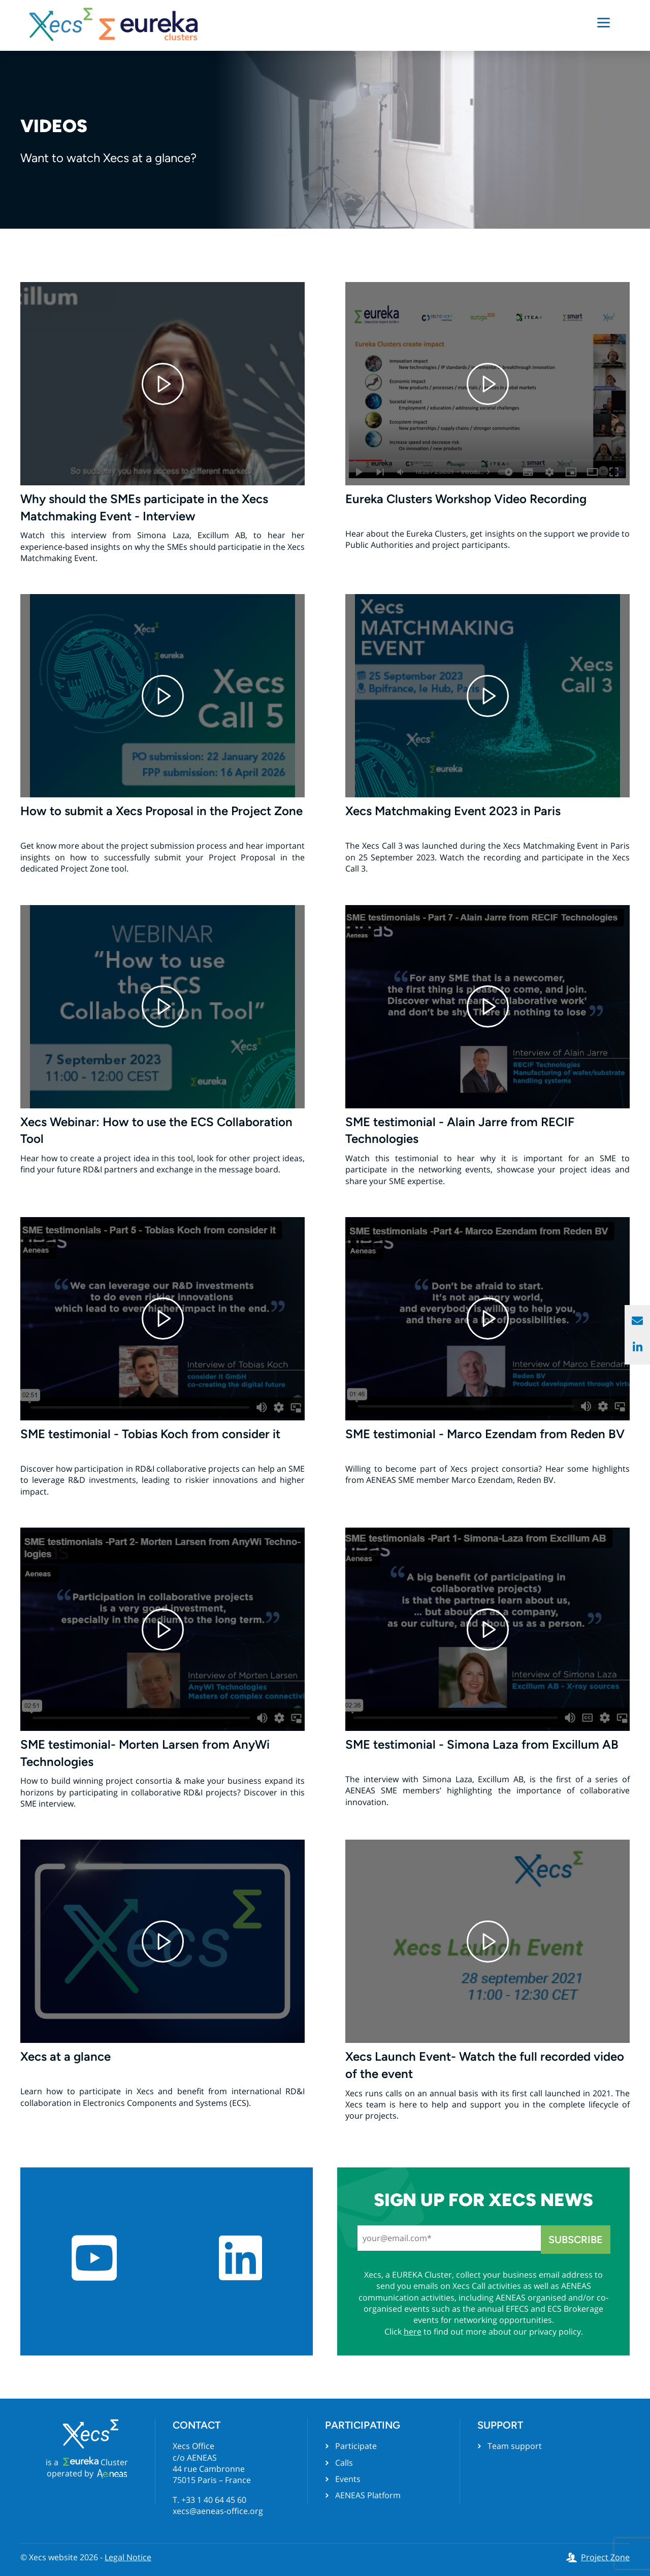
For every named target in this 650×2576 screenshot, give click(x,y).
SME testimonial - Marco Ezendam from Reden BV (485, 1433)
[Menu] (604, 22)
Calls (344, 2462)
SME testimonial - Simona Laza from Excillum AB (482, 1744)
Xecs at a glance (65, 2056)
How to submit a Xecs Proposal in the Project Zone (161, 810)
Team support (515, 2445)
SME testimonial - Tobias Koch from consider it (150, 1433)
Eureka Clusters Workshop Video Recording (466, 498)
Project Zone (605, 2557)
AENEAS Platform (368, 2495)
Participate (356, 2445)
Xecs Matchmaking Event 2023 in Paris (453, 810)
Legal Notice (128, 2557)
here (412, 2331)
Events (348, 2479)
